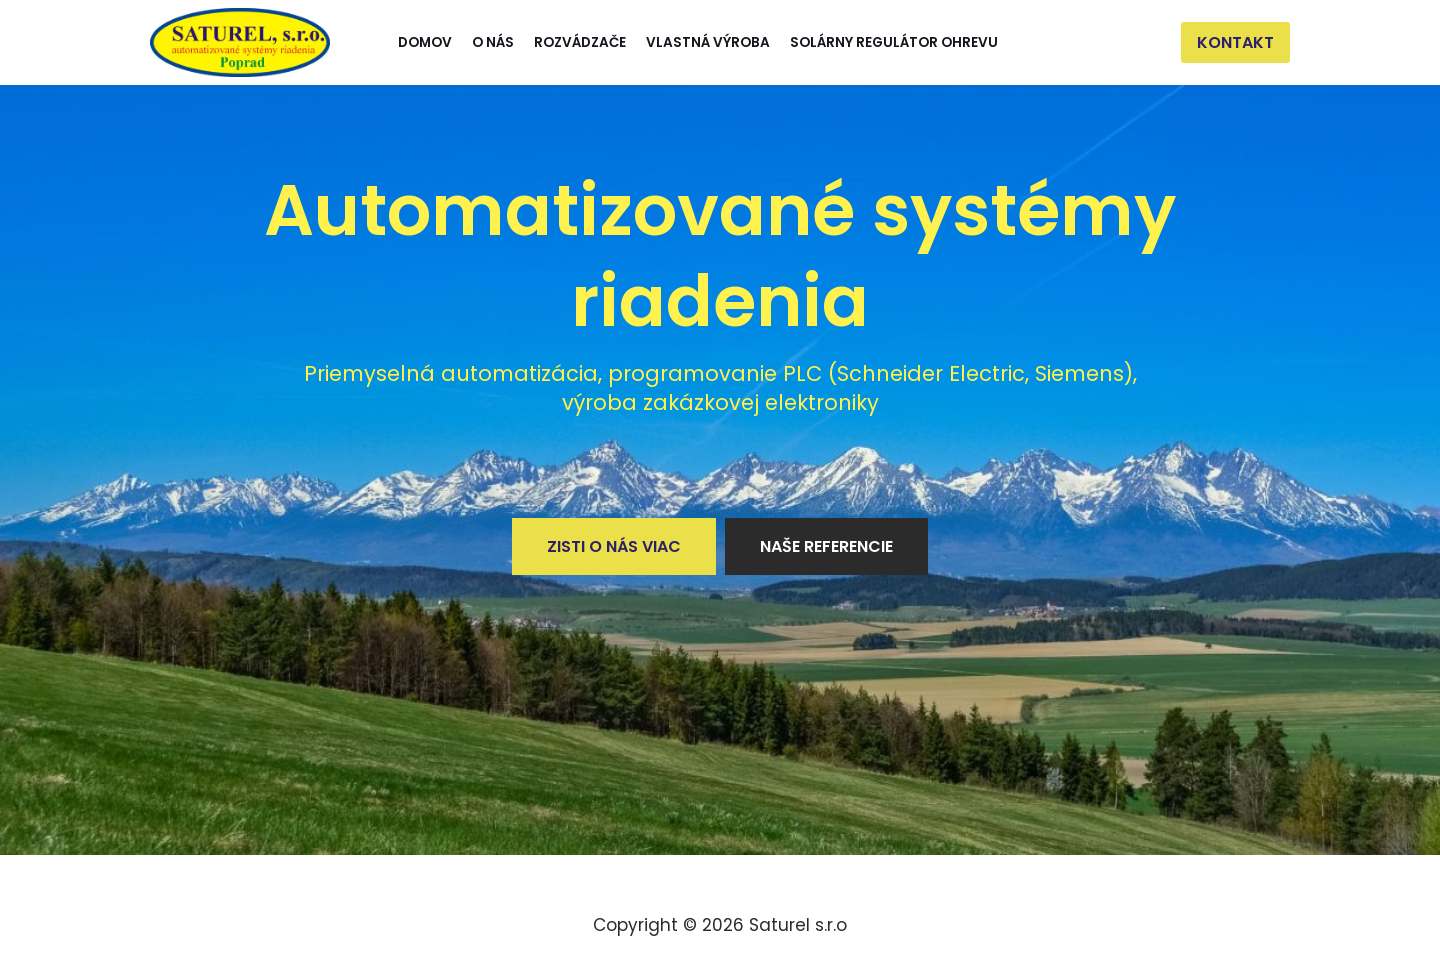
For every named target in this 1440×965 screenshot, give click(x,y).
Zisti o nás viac (614, 546)
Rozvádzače (580, 42)
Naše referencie (826, 546)
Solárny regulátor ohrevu (894, 42)
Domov (425, 42)
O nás (493, 42)
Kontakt (1235, 42)
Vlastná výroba (708, 42)
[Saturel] (240, 42)
